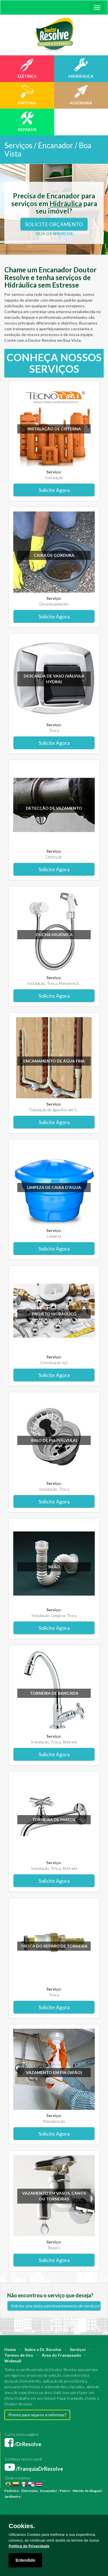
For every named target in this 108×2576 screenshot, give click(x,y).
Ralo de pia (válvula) (54, 1440)
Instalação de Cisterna (54, 428)
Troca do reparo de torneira (54, 1946)
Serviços (78, 2349)
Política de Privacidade (29, 2546)
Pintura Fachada (46, 2513)
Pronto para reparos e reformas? (37, 2414)
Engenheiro (13, 2502)
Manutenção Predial (20, 2508)
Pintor (65, 2491)
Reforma (42, 2496)
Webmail (12, 2360)
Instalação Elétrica (18, 2513)
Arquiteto (78, 2496)
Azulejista (84, 2508)
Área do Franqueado (61, 2355)
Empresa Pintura (73, 2513)
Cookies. (22, 2526)
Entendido (25, 2560)
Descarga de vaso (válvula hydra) (54, 678)
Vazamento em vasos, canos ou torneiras (54, 2196)
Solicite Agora (54, 490)
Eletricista (29, 2491)
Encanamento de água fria (54, 1060)
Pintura (29, 2496)
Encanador (48, 2491)
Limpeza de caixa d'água (54, 1187)
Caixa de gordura (54, 555)
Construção (59, 2496)
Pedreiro (11, 2491)
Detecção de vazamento (54, 808)
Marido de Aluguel (87, 2491)
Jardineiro (12, 2496)
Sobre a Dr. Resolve (42, 2349)
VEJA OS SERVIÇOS (54, 233)
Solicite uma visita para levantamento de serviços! (55, 2305)
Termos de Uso (18, 2355)
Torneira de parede (54, 1819)
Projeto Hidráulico (54, 1313)
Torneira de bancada (54, 1693)
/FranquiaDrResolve (34, 2469)
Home (10, 2349)
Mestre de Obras (37, 2502)
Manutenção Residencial (56, 2508)
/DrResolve (23, 2444)
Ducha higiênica (54, 934)
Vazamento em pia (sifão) (54, 2072)
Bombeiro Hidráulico (67, 2502)
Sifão (54, 1566)
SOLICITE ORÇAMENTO (54, 224)
